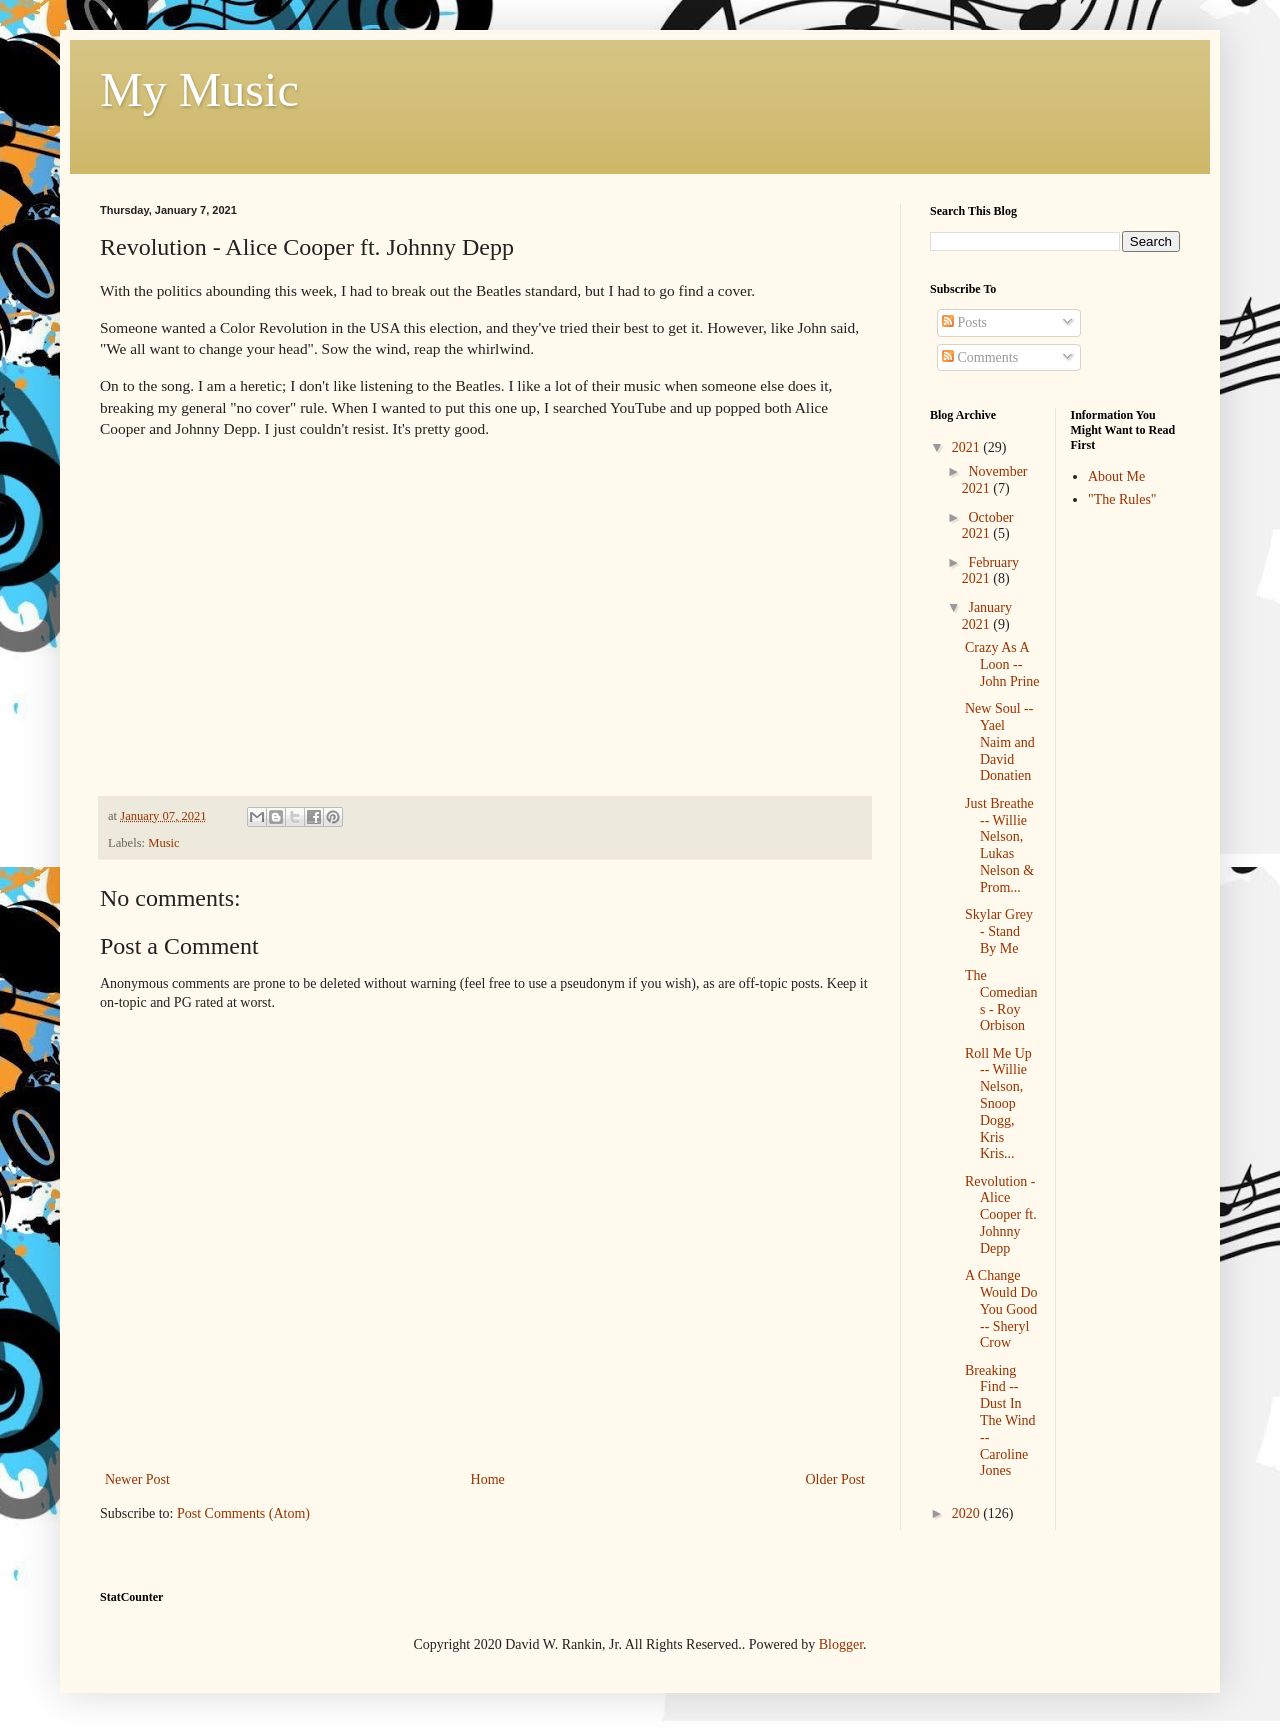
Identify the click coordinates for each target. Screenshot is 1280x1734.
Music (163, 843)
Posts (964, 322)
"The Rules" (1122, 499)
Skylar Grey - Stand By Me (999, 931)
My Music (199, 89)
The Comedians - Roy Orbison (1001, 1000)
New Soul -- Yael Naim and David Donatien (1000, 742)
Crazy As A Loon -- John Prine (1002, 664)
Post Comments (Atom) (243, 1513)
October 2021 (988, 526)
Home (488, 1479)
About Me (1116, 476)
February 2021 (990, 571)
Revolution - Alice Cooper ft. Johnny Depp (1001, 1215)
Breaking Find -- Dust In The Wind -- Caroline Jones (1000, 1421)
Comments (980, 357)
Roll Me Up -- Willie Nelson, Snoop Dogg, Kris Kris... (998, 1104)
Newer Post (137, 1479)
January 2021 (987, 616)
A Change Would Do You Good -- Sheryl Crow (1001, 1309)
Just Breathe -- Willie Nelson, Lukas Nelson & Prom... (999, 845)
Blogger (841, 1644)
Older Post (836, 1479)
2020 (968, 1513)
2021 (968, 447)
